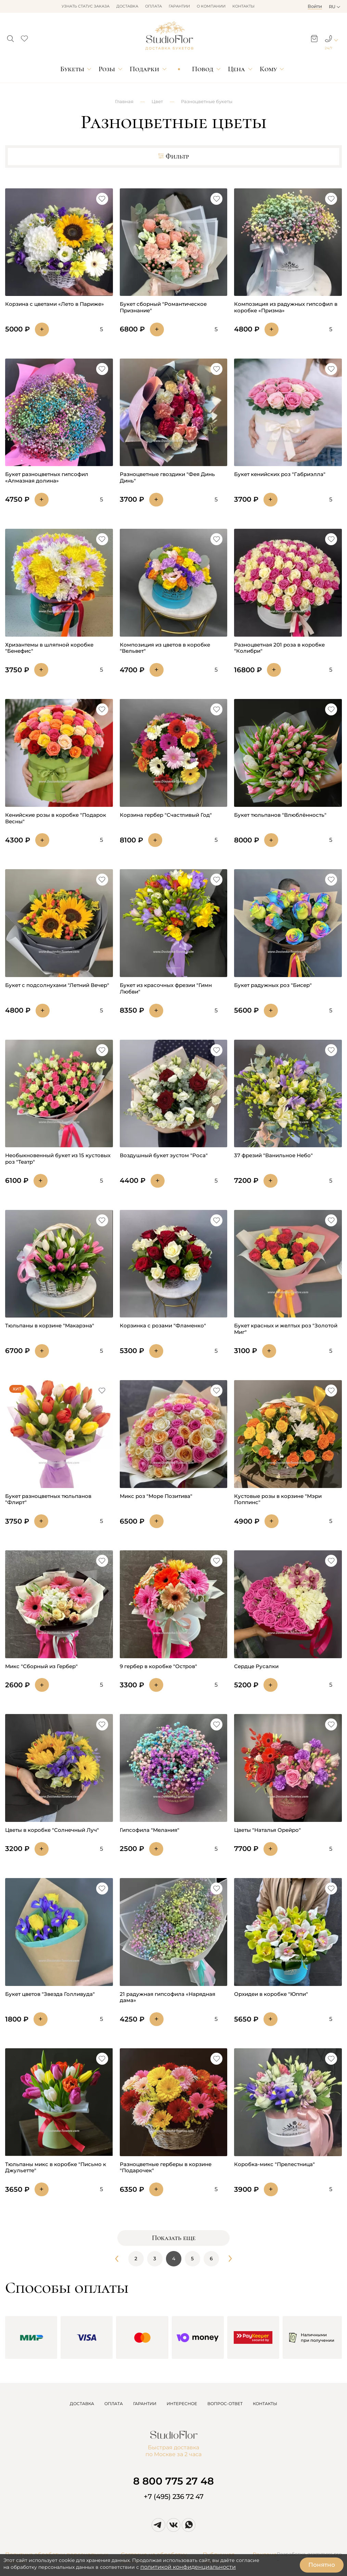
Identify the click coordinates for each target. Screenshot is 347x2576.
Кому (268, 69)
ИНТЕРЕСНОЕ (182, 2403)
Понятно (321, 2564)
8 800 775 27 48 (173, 2481)
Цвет (157, 101)
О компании (211, 6)
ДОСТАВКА (82, 2403)
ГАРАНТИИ (144, 2403)
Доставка (127, 6)
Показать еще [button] (173, 2238)
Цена (236, 69)
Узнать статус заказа (86, 6)
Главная (124, 101)
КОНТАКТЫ (265, 2403)
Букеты (72, 69)
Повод (202, 69)
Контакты (243, 6)
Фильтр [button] (173, 156)
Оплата (153, 6)
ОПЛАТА (113, 2403)
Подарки (144, 69)
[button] (10, 36)
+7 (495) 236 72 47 (174, 2496)
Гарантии (179, 6)
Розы (107, 69)
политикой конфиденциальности (188, 2567)
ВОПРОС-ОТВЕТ (225, 2403)
